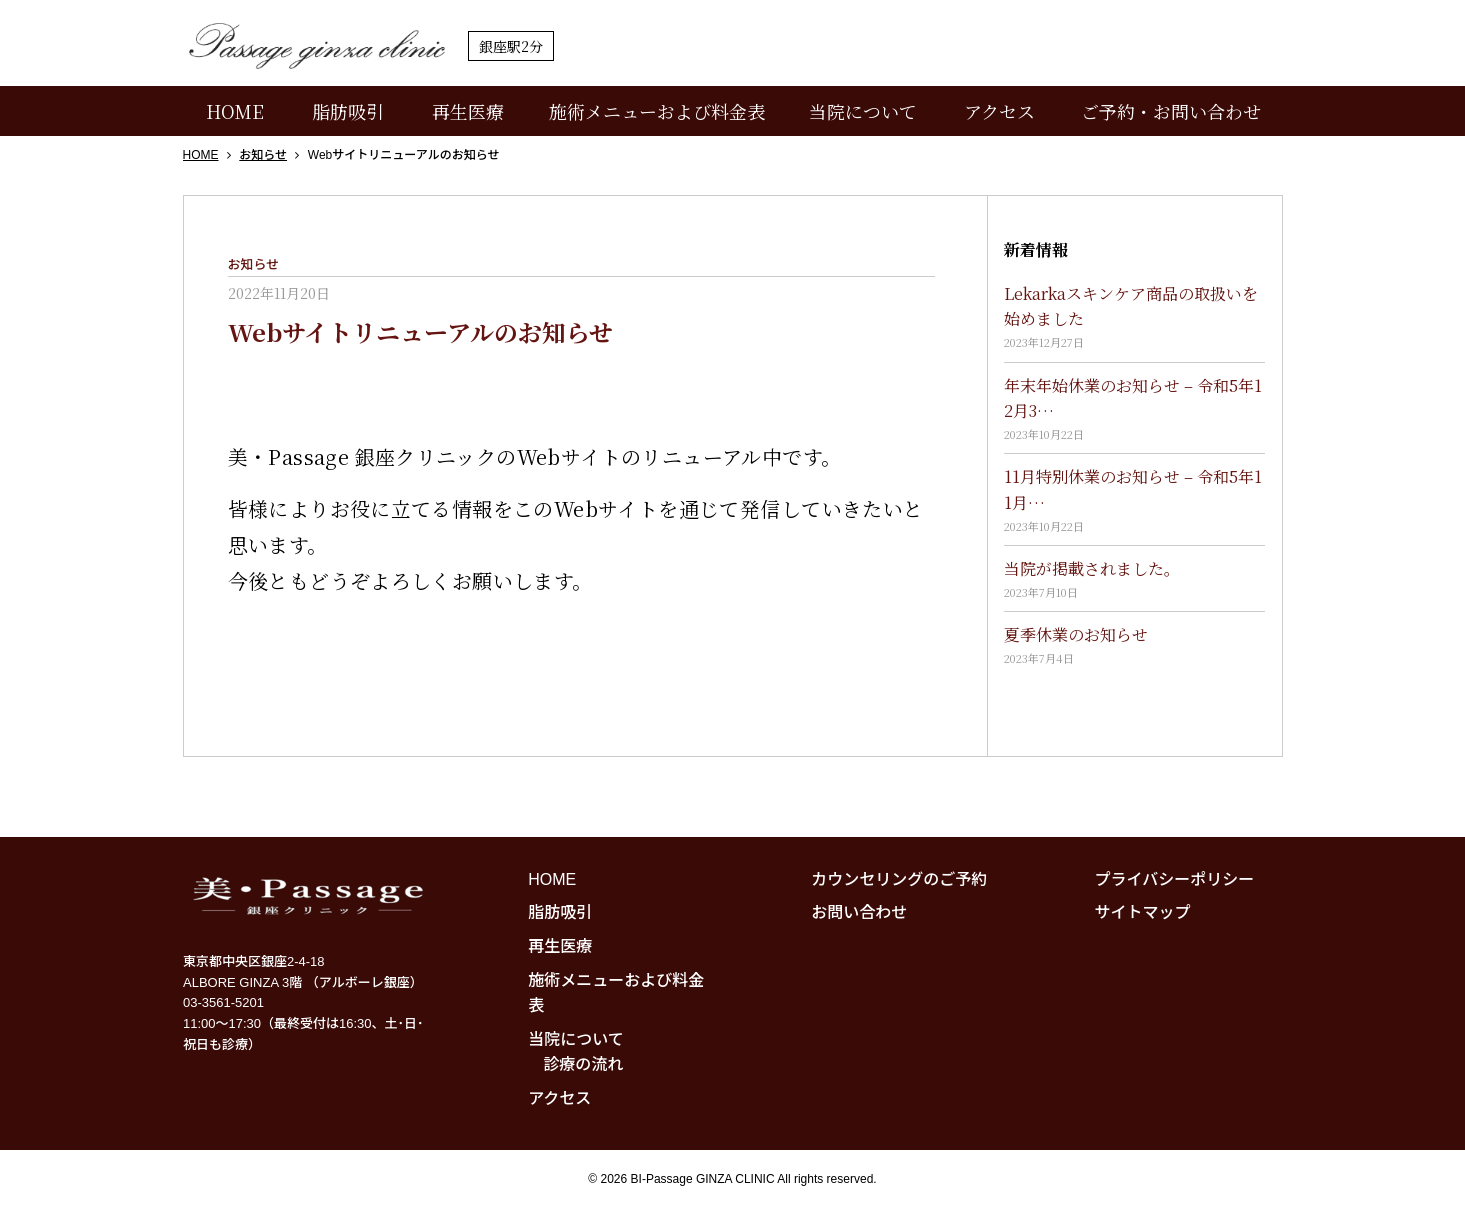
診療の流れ (583, 1064)
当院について (863, 111)
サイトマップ (1143, 912)
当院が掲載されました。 (1092, 568)
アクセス (999, 111)
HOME (235, 111)
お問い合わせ (859, 912)
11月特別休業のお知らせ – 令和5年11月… (1133, 489)
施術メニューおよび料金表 (657, 111)
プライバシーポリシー (1175, 879)
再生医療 (468, 111)
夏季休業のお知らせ (1076, 634)
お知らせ (254, 264)
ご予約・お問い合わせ (1171, 111)
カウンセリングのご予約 (899, 879)
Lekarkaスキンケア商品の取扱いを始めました (1131, 306)
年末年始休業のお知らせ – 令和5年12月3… (1133, 398)
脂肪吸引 (348, 111)
